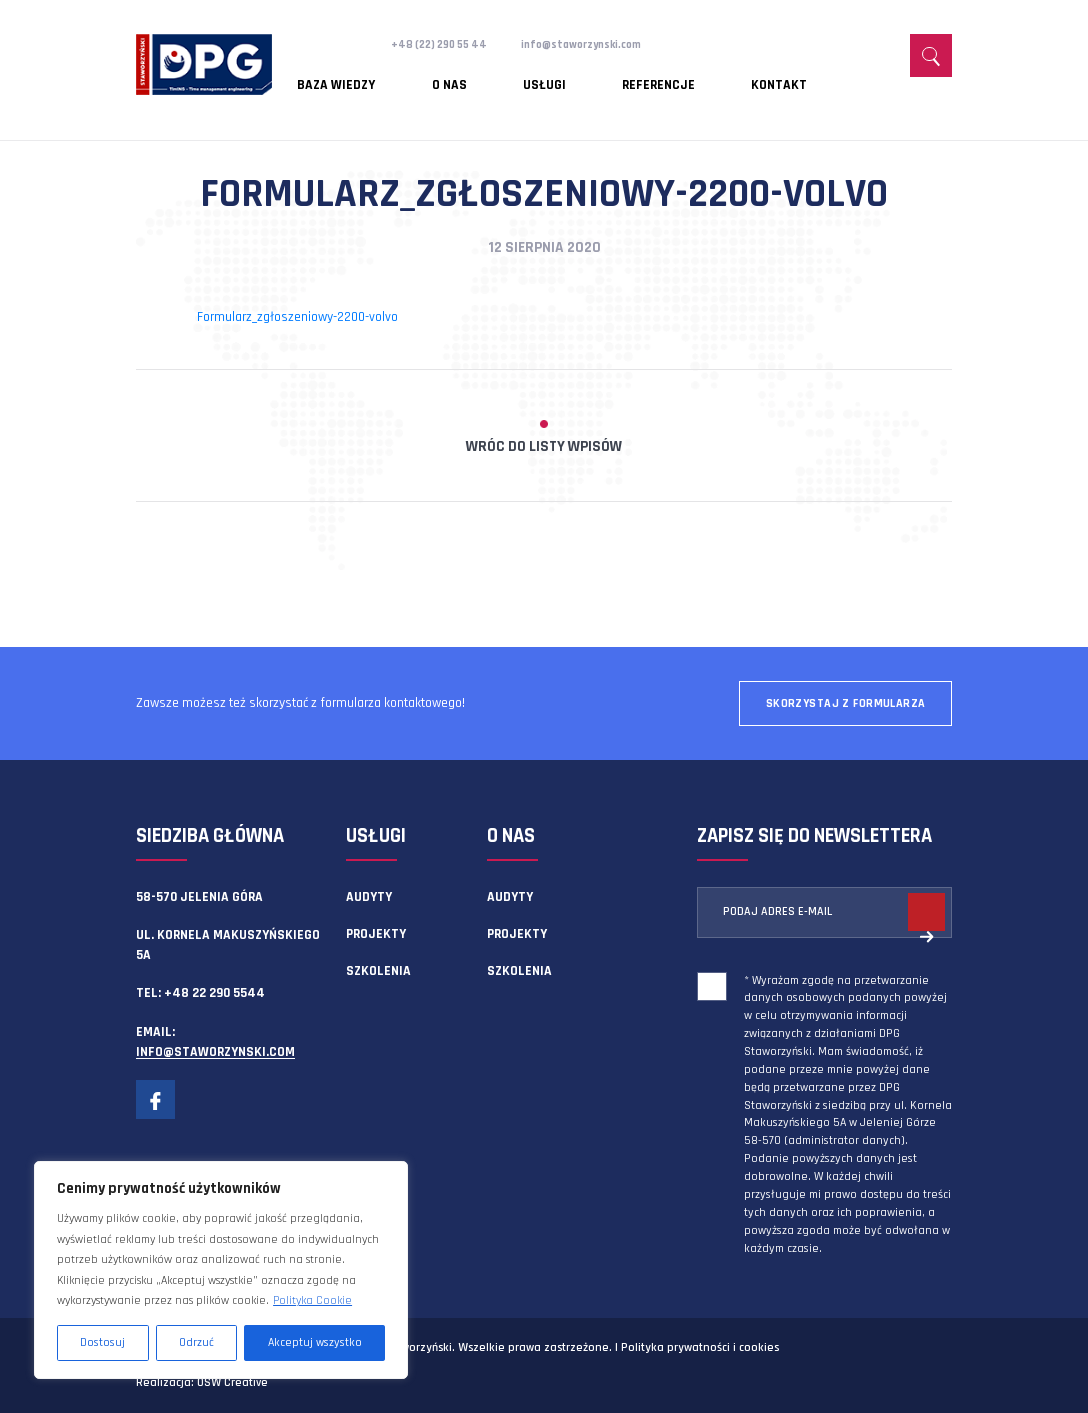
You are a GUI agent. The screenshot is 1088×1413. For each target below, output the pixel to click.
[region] (221, 1270)
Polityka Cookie (312, 1300)
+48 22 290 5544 (214, 993)
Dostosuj (102, 1342)
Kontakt (657, 75)
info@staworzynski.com (608, 44)
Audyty (369, 897)
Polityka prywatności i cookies (700, 1347)
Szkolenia (378, 971)
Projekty (376, 934)
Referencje (566, 75)
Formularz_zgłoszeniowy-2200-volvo (297, 317)
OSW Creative (232, 1382)
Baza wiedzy (337, 75)
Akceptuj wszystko (315, 1342)
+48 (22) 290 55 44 (447, 44)
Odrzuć (196, 1342)
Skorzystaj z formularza (846, 703)
